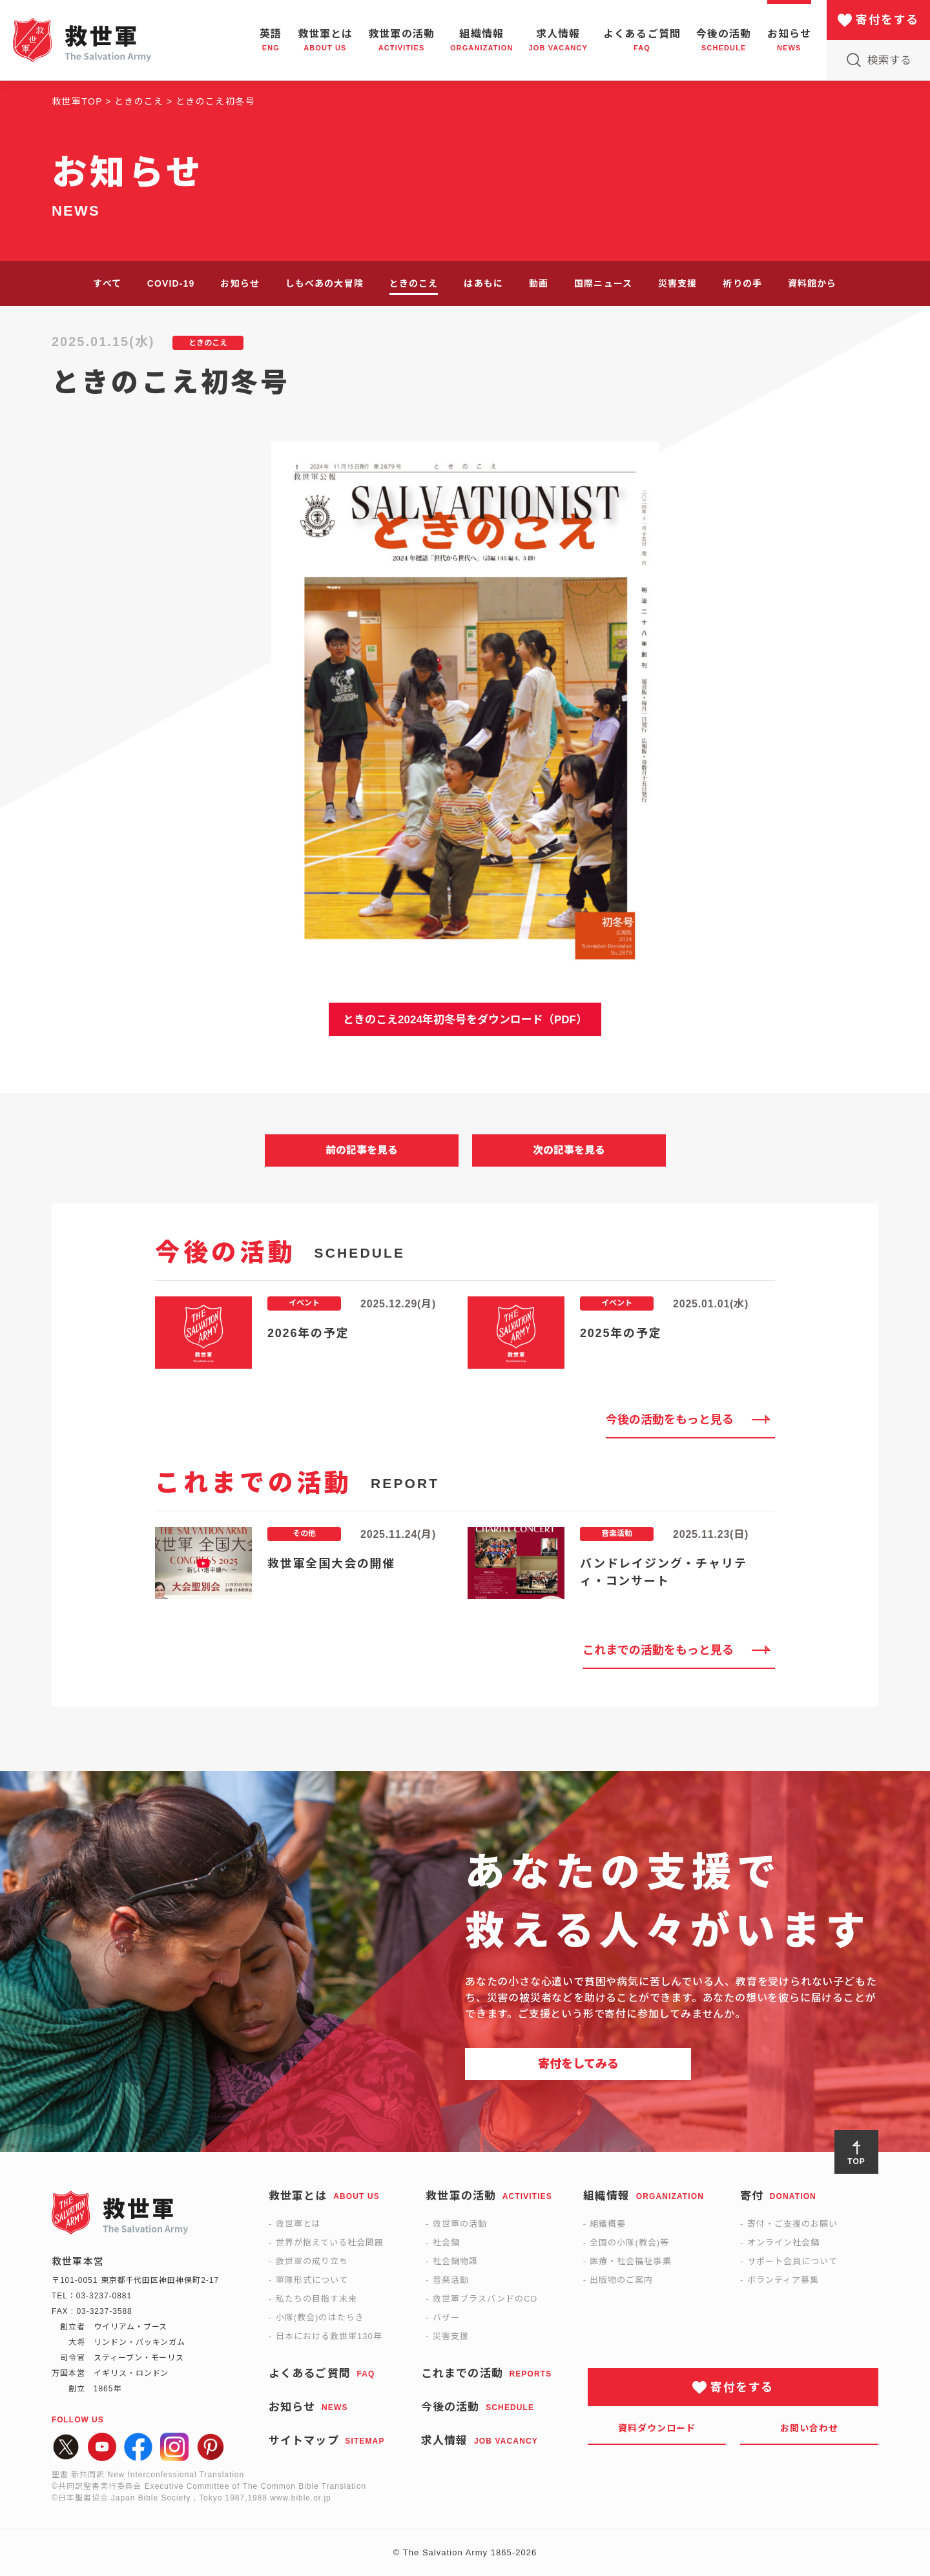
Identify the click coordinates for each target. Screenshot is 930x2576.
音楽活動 (451, 2280)
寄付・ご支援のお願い (792, 2224)
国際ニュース (603, 283)
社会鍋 (446, 2242)
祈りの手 (742, 283)
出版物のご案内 (621, 2280)
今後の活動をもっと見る (670, 1419)
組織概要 (608, 2224)
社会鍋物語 (455, 2261)
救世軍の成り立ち (312, 2261)
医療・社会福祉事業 (630, 2261)
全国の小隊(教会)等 (629, 2242)
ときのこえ (414, 283)
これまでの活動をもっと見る (658, 1650)
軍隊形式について (312, 2280)
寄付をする (887, 20)
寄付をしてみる (578, 2064)
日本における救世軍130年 (329, 2336)
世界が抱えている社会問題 (330, 2242)
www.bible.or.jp (300, 2497)
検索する (889, 60)
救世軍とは (298, 2224)
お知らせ (239, 283)
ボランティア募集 (783, 2280)
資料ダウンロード (657, 2428)
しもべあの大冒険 (324, 283)
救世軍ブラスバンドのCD (485, 2299)
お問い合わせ (809, 2428)
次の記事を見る (569, 1150)
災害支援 (677, 283)
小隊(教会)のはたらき (320, 2317)
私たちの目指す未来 (316, 2299)
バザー (446, 2317)
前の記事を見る (362, 1150)
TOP (856, 2161)
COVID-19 (171, 283)
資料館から (812, 283)
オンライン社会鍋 (783, 2242)
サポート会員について (792, 2261)
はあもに (483, 283)
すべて (107, 283)
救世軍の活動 (460, 2224)
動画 (538, 283)
